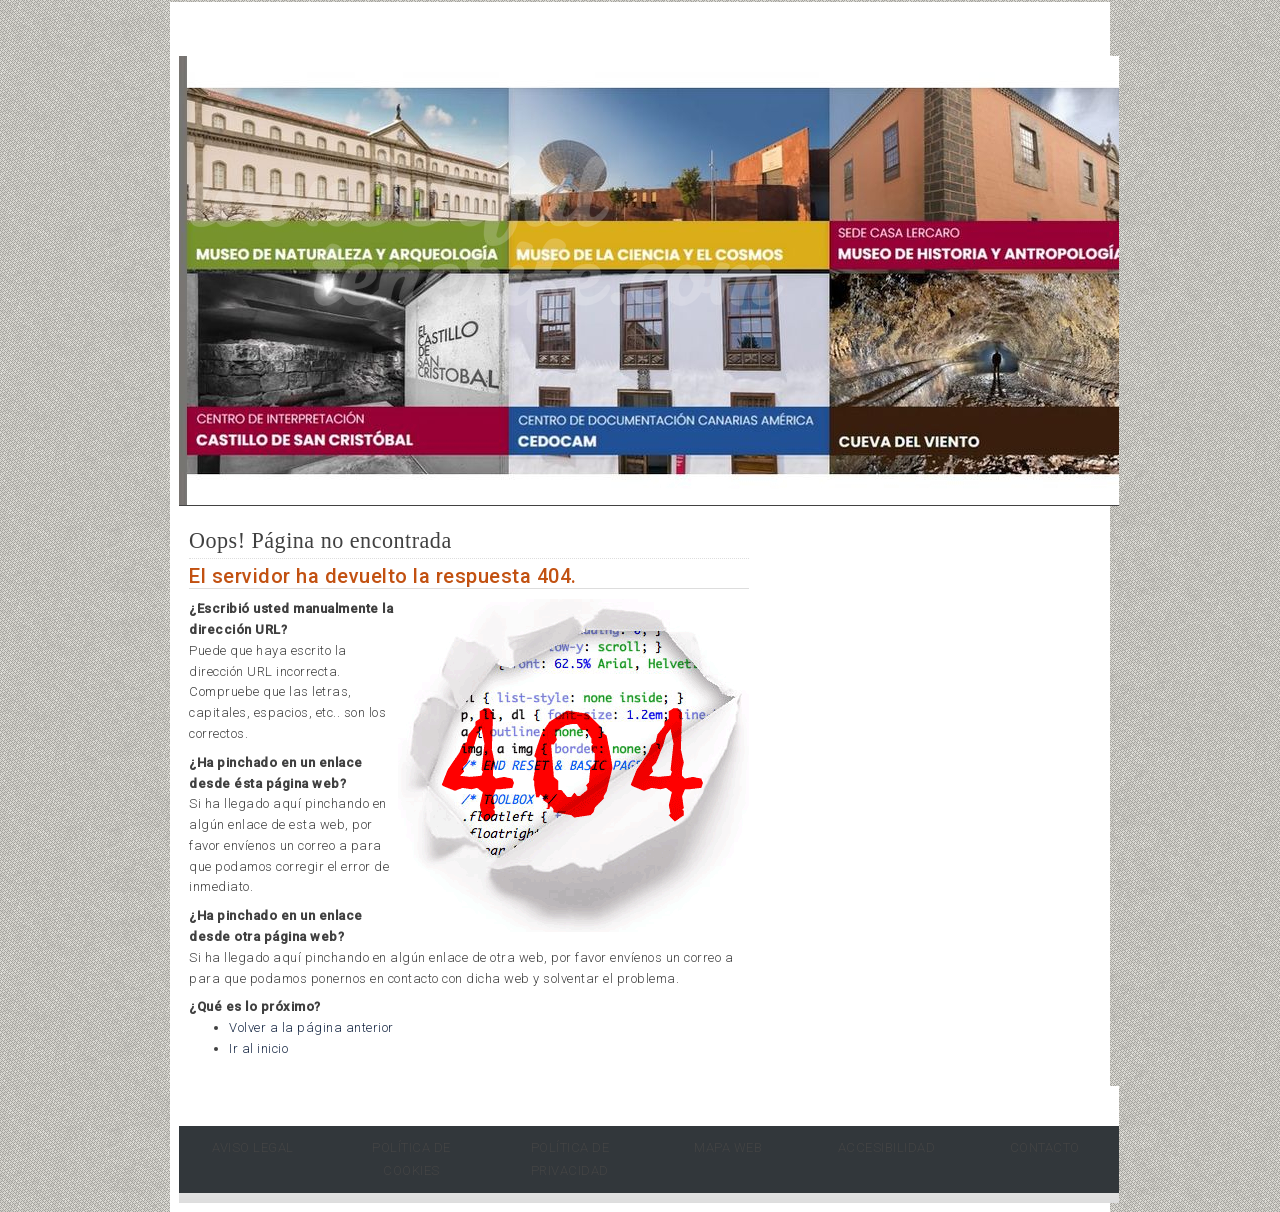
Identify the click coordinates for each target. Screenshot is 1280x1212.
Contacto (1045, 1147)
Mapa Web (728, 1147)
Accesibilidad (887, 1147)
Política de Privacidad (570, 1159)
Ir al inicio (258, 1048)
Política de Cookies (411, 1159)
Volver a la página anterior (311, 1027)
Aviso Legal (253, 1147)
